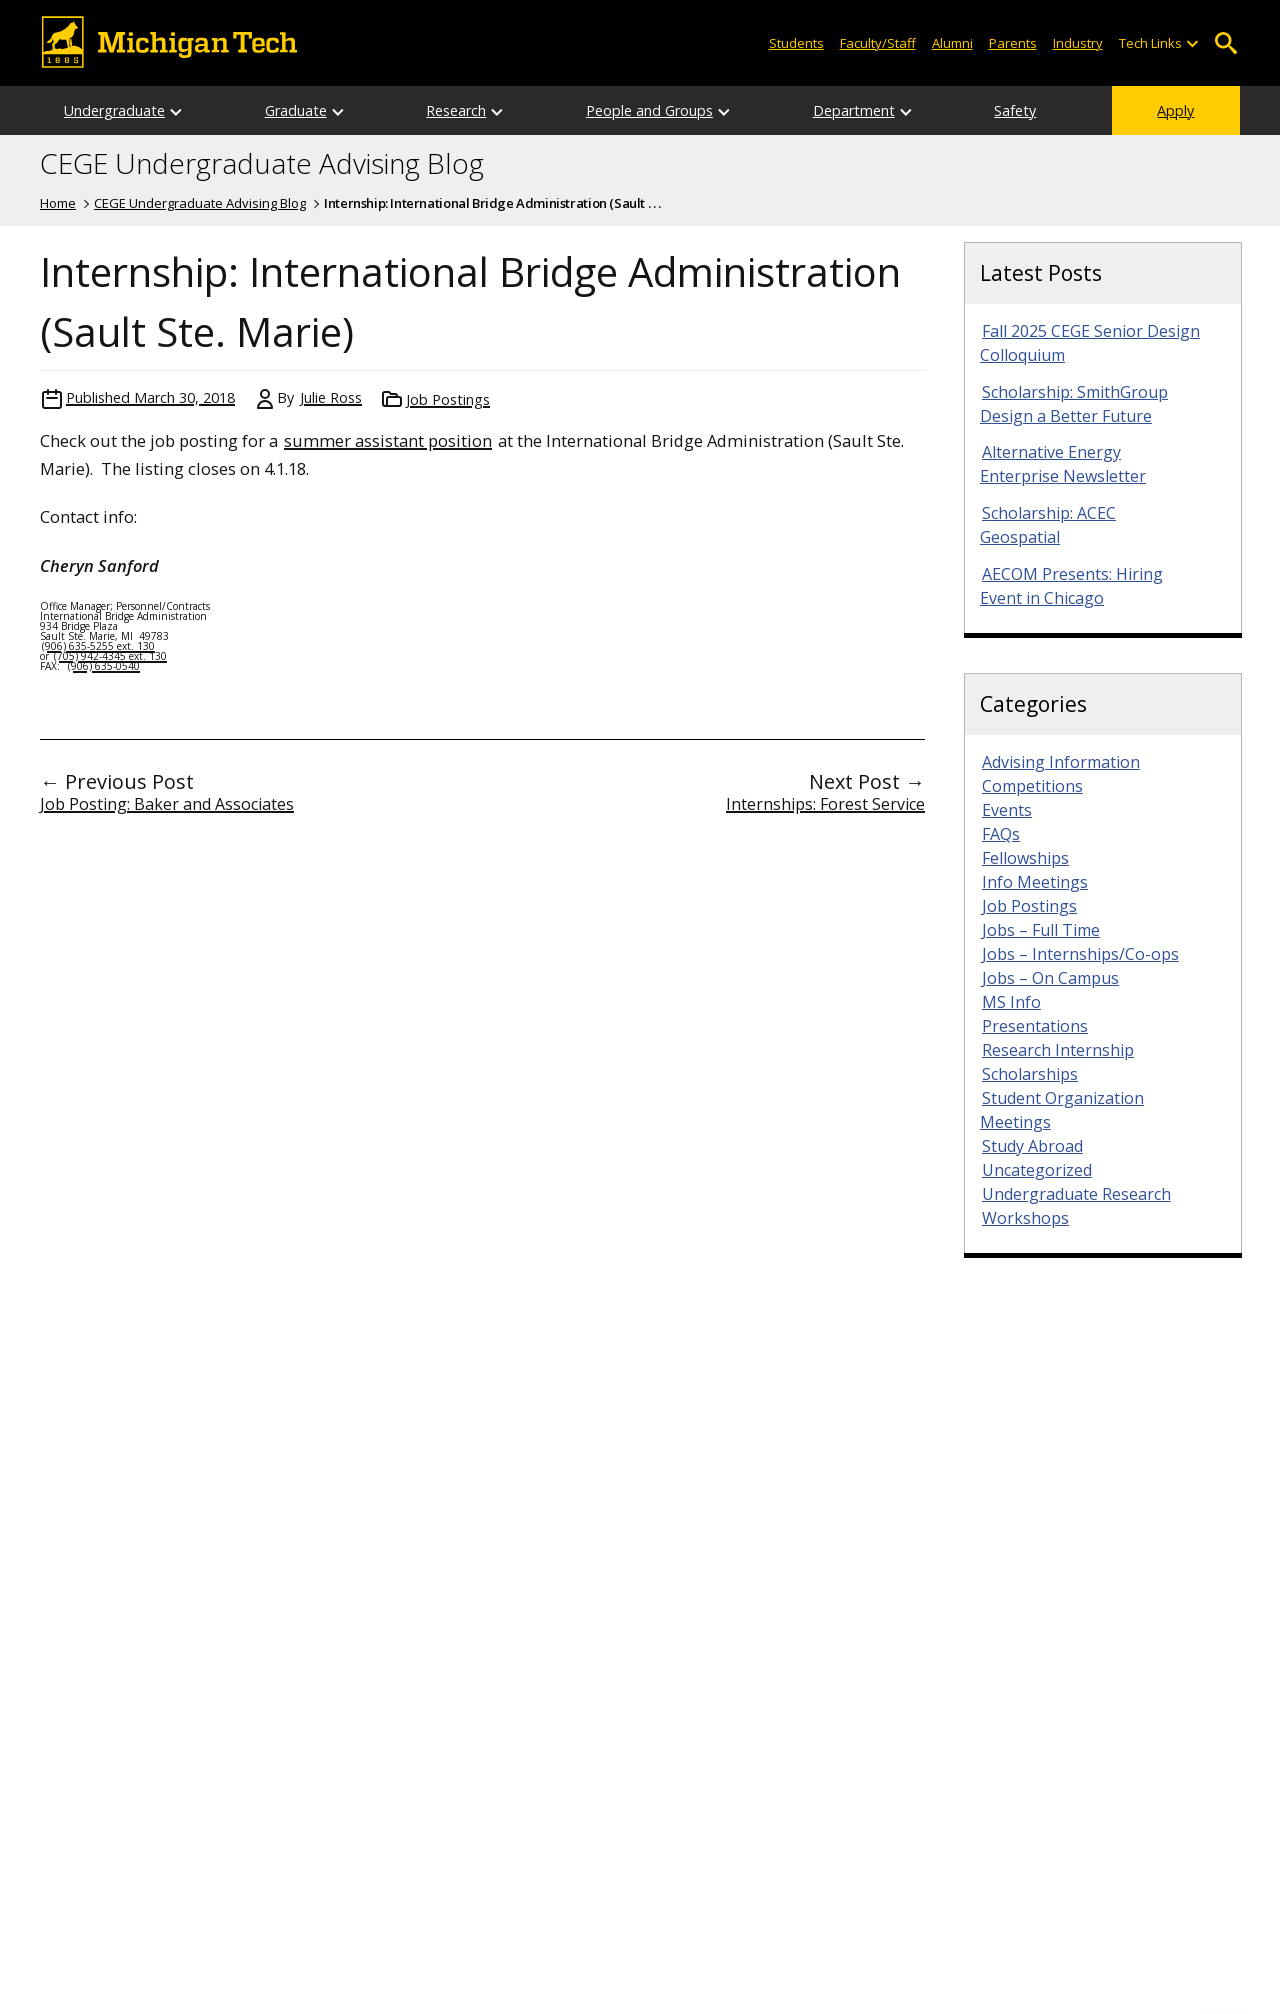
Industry (1078, 43)
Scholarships (1030, 1074)
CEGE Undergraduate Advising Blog (262, 164)
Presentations (1035, 1026)
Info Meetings (1035, 882)
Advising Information (1061, 762)
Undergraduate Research (1076, 1194)
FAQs (1001, 834)
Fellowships (1025, 858)
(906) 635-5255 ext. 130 (98, 646)
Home (58, 203)
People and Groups (649, 110)
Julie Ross (331, 397)
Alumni (952, 43)
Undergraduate (114, 110)
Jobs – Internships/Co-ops (1080, 954)
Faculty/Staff (878, 43)
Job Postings (448, 399)
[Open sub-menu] (1192, 43)
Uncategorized (1037, 1170)
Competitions (1032, 786)
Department (854, 110)
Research (456, 110)
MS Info (1011, 1002)
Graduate (296, 110)
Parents (1013, 43)
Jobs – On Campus (1050, 978)
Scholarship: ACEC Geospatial (1048, 525)
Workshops (1025, 1218)
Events (1007, 810)
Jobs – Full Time (1041, 930)
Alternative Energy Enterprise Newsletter (1063, 464)
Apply (1175, 110)
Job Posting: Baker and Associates (167, 804)
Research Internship (1058, 1050)
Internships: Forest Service (825, 804)
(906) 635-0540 (104, 666)
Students (796, 43)
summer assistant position (388, 440)
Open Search (1225, 43)
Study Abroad (1032, 1146)
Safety (1015, 110)
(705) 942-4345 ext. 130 (110, 656)
